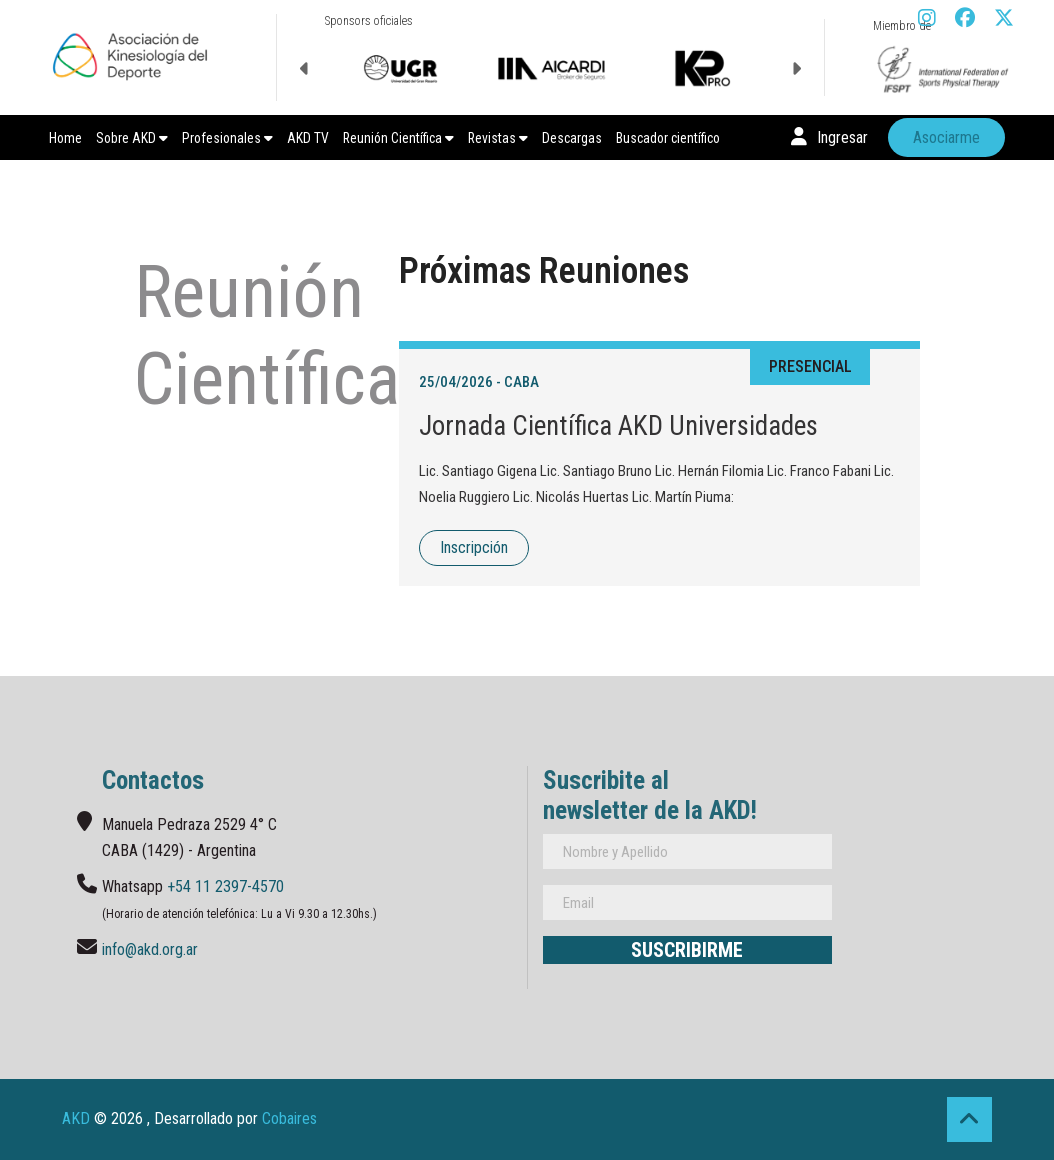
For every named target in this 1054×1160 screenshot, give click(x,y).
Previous (305, 69)
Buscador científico (668, 138)
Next (796, 69)
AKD (76, 1118)
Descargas (572, 138)
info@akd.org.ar (150, 949)
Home (65, 138)
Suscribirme (687, 950)
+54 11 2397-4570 (225, 886)
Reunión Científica (398, 138)
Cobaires (289, 1118)
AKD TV (308, 138)
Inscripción (474, 547)
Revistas (498, 138)
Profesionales (227, 138)
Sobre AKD (132, 138)
